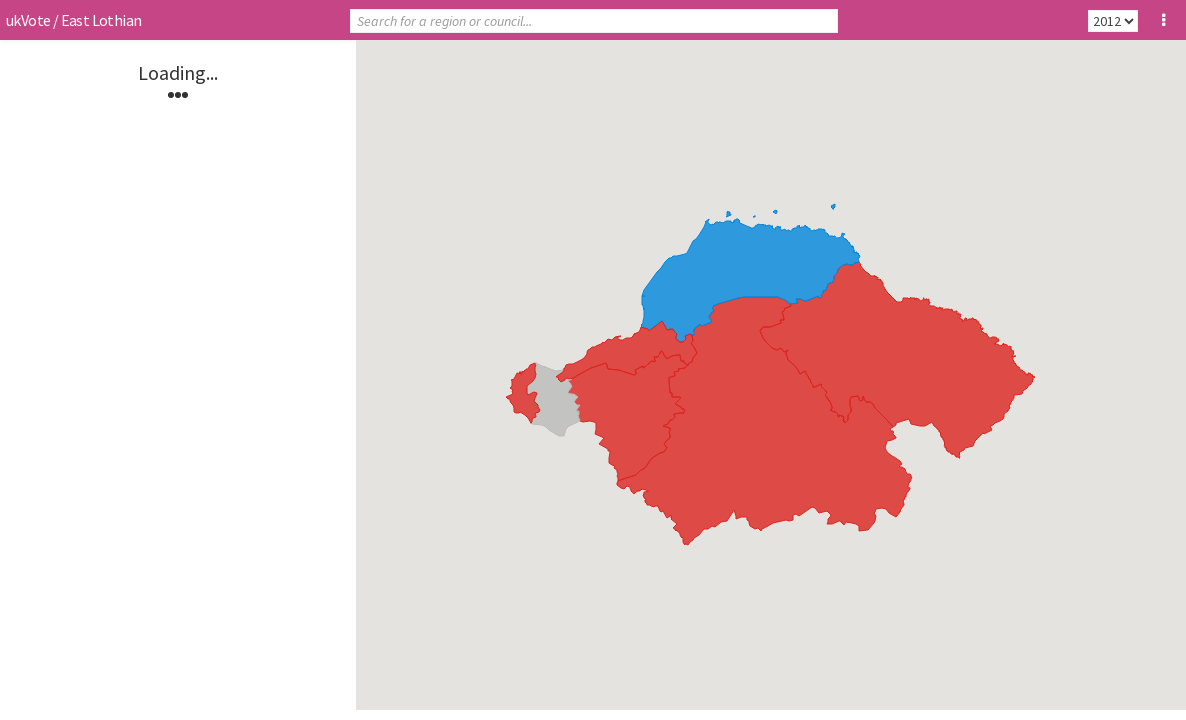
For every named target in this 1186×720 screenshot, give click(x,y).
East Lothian (101, 20)
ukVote (28, 20)
